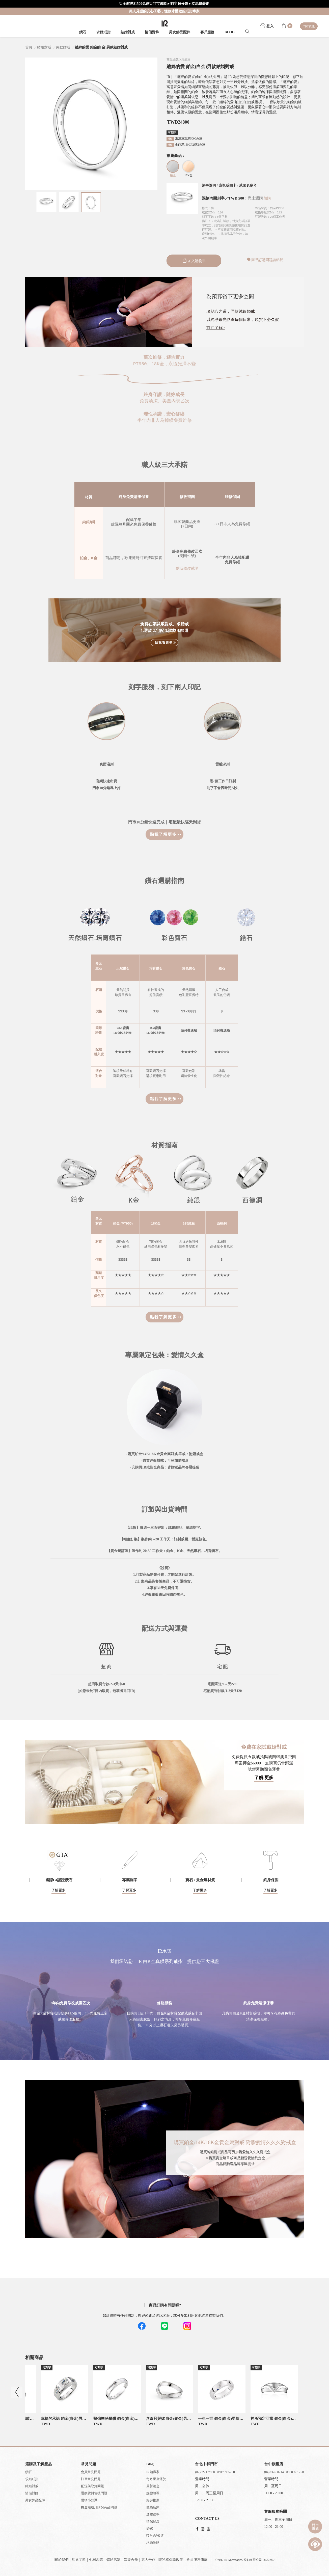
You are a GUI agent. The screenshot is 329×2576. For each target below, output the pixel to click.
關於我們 (61, 2560)
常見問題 (79, 2560)
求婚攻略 (152, 2542)
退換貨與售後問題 (94, 2493)
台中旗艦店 (273, 2464)
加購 (267, 198)
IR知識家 (152, 2472)
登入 (267, 26)
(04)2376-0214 (274, 2472)
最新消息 (152, 2486)
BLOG (230, 32)
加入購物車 (194, 261)
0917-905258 (226, 2472)
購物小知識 (89, 2500)
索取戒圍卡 (228, 185)
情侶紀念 (152, 2521)
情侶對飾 (152, 32)
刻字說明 (209, 185)
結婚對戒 (128, 32)
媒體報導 (152, 2493)
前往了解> (215, 327)
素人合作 (148, 2560)
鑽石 (82, 32)
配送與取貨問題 (92, 2486)
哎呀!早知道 (155, 2535)
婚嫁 (149, 2528)
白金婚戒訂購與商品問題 (99, 2507)
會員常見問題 (91, 2472)
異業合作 (131, 2560)
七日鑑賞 (96, 2560)
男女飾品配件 (179, 32)
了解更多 (58, 1890)
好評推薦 (152, 2500)
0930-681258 (295, 2472)
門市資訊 (309, 26)
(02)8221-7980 (205, 2472)
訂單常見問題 (91, 2479)
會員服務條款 (197, 2560)
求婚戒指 (103, 32)
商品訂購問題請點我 (264, 260)
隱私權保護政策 (170, 2560)
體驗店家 (152, 2507)
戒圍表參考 (248, 185)
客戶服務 (207, 32)
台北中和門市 (206, 2464)
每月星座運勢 (156, 2479)
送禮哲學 (152, 2514)
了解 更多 (264, 1777)
